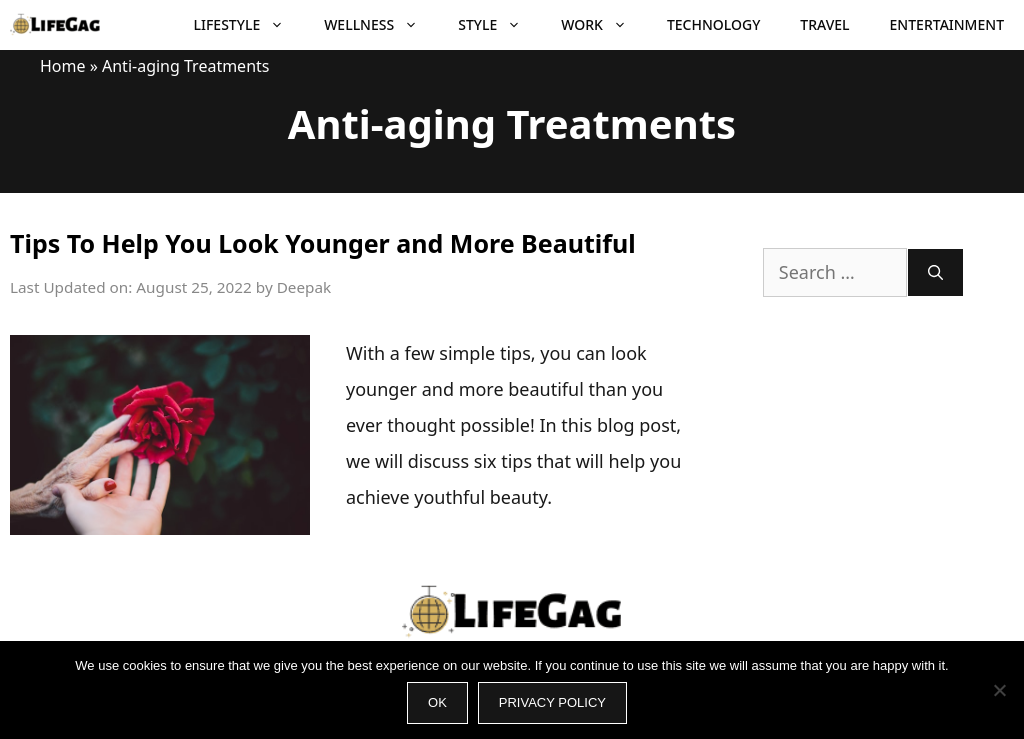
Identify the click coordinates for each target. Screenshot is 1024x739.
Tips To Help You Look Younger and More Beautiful (323, 243)
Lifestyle (249, 25)
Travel (824, 24)
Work (604, 25)
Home (63, 66)
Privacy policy (552, 702)
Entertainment (947, 24)
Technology (713, 24)
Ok (437, 702)
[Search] (935, 272)
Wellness (381, 25)
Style (499, 25)
